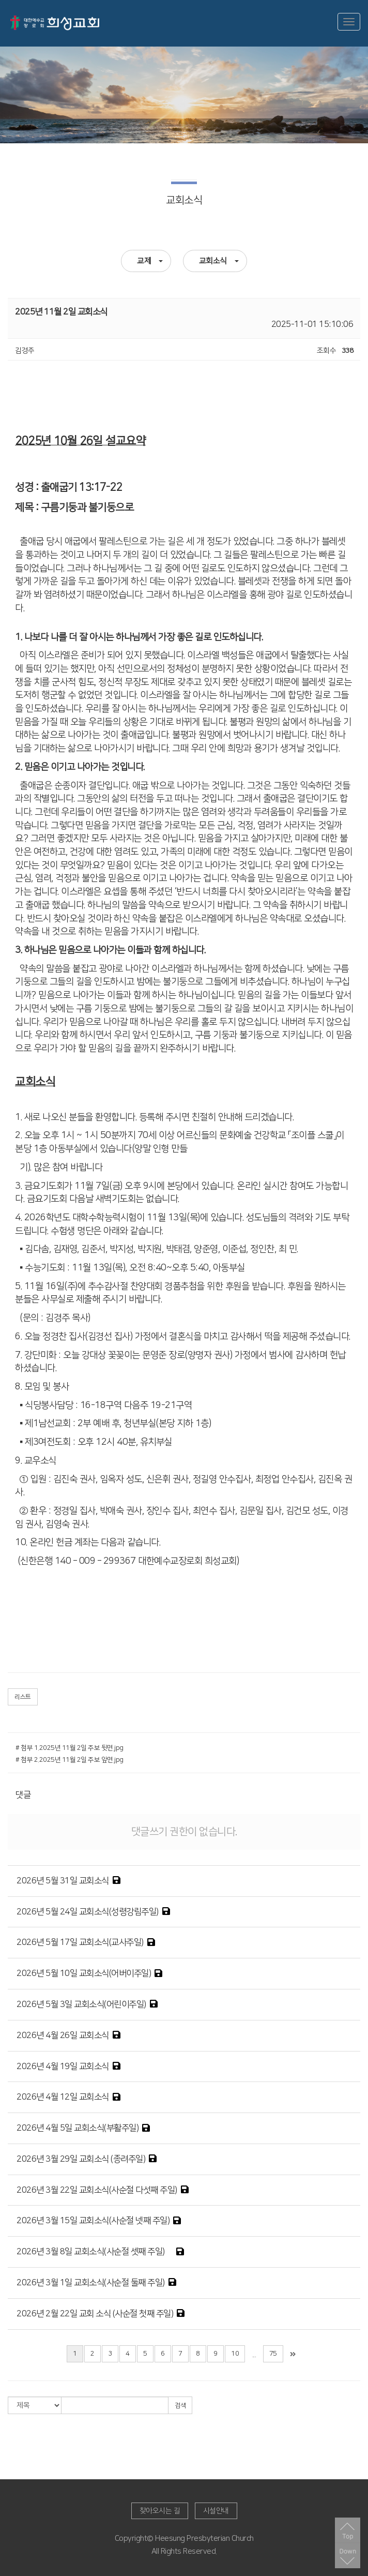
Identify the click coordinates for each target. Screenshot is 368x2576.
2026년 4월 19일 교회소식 (63, 2066)
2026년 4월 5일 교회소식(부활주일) (78, 2128)
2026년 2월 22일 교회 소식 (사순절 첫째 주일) (95, 2313)
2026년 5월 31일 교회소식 (63, 1880)
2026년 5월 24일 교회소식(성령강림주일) (88, 1911)
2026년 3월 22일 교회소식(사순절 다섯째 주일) (97, 2190)
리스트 (22, 1697)
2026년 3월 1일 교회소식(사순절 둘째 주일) (91, 2282)
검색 (180, 2405)
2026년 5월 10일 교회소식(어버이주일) (84, 1973)
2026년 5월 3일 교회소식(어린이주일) (81, 2004)
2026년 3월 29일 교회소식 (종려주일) (81, 2159)
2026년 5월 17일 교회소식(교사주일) (80, 1942)
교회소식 (219, 261)
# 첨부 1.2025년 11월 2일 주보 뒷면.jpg (70, 1747)
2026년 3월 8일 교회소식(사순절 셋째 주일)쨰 (95, 2251)
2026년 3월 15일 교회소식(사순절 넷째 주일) (93, 2220)
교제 (150, 261)
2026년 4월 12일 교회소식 (63, 2097)
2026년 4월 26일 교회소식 (63, 2035)
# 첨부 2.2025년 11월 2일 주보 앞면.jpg (70, 1759)
